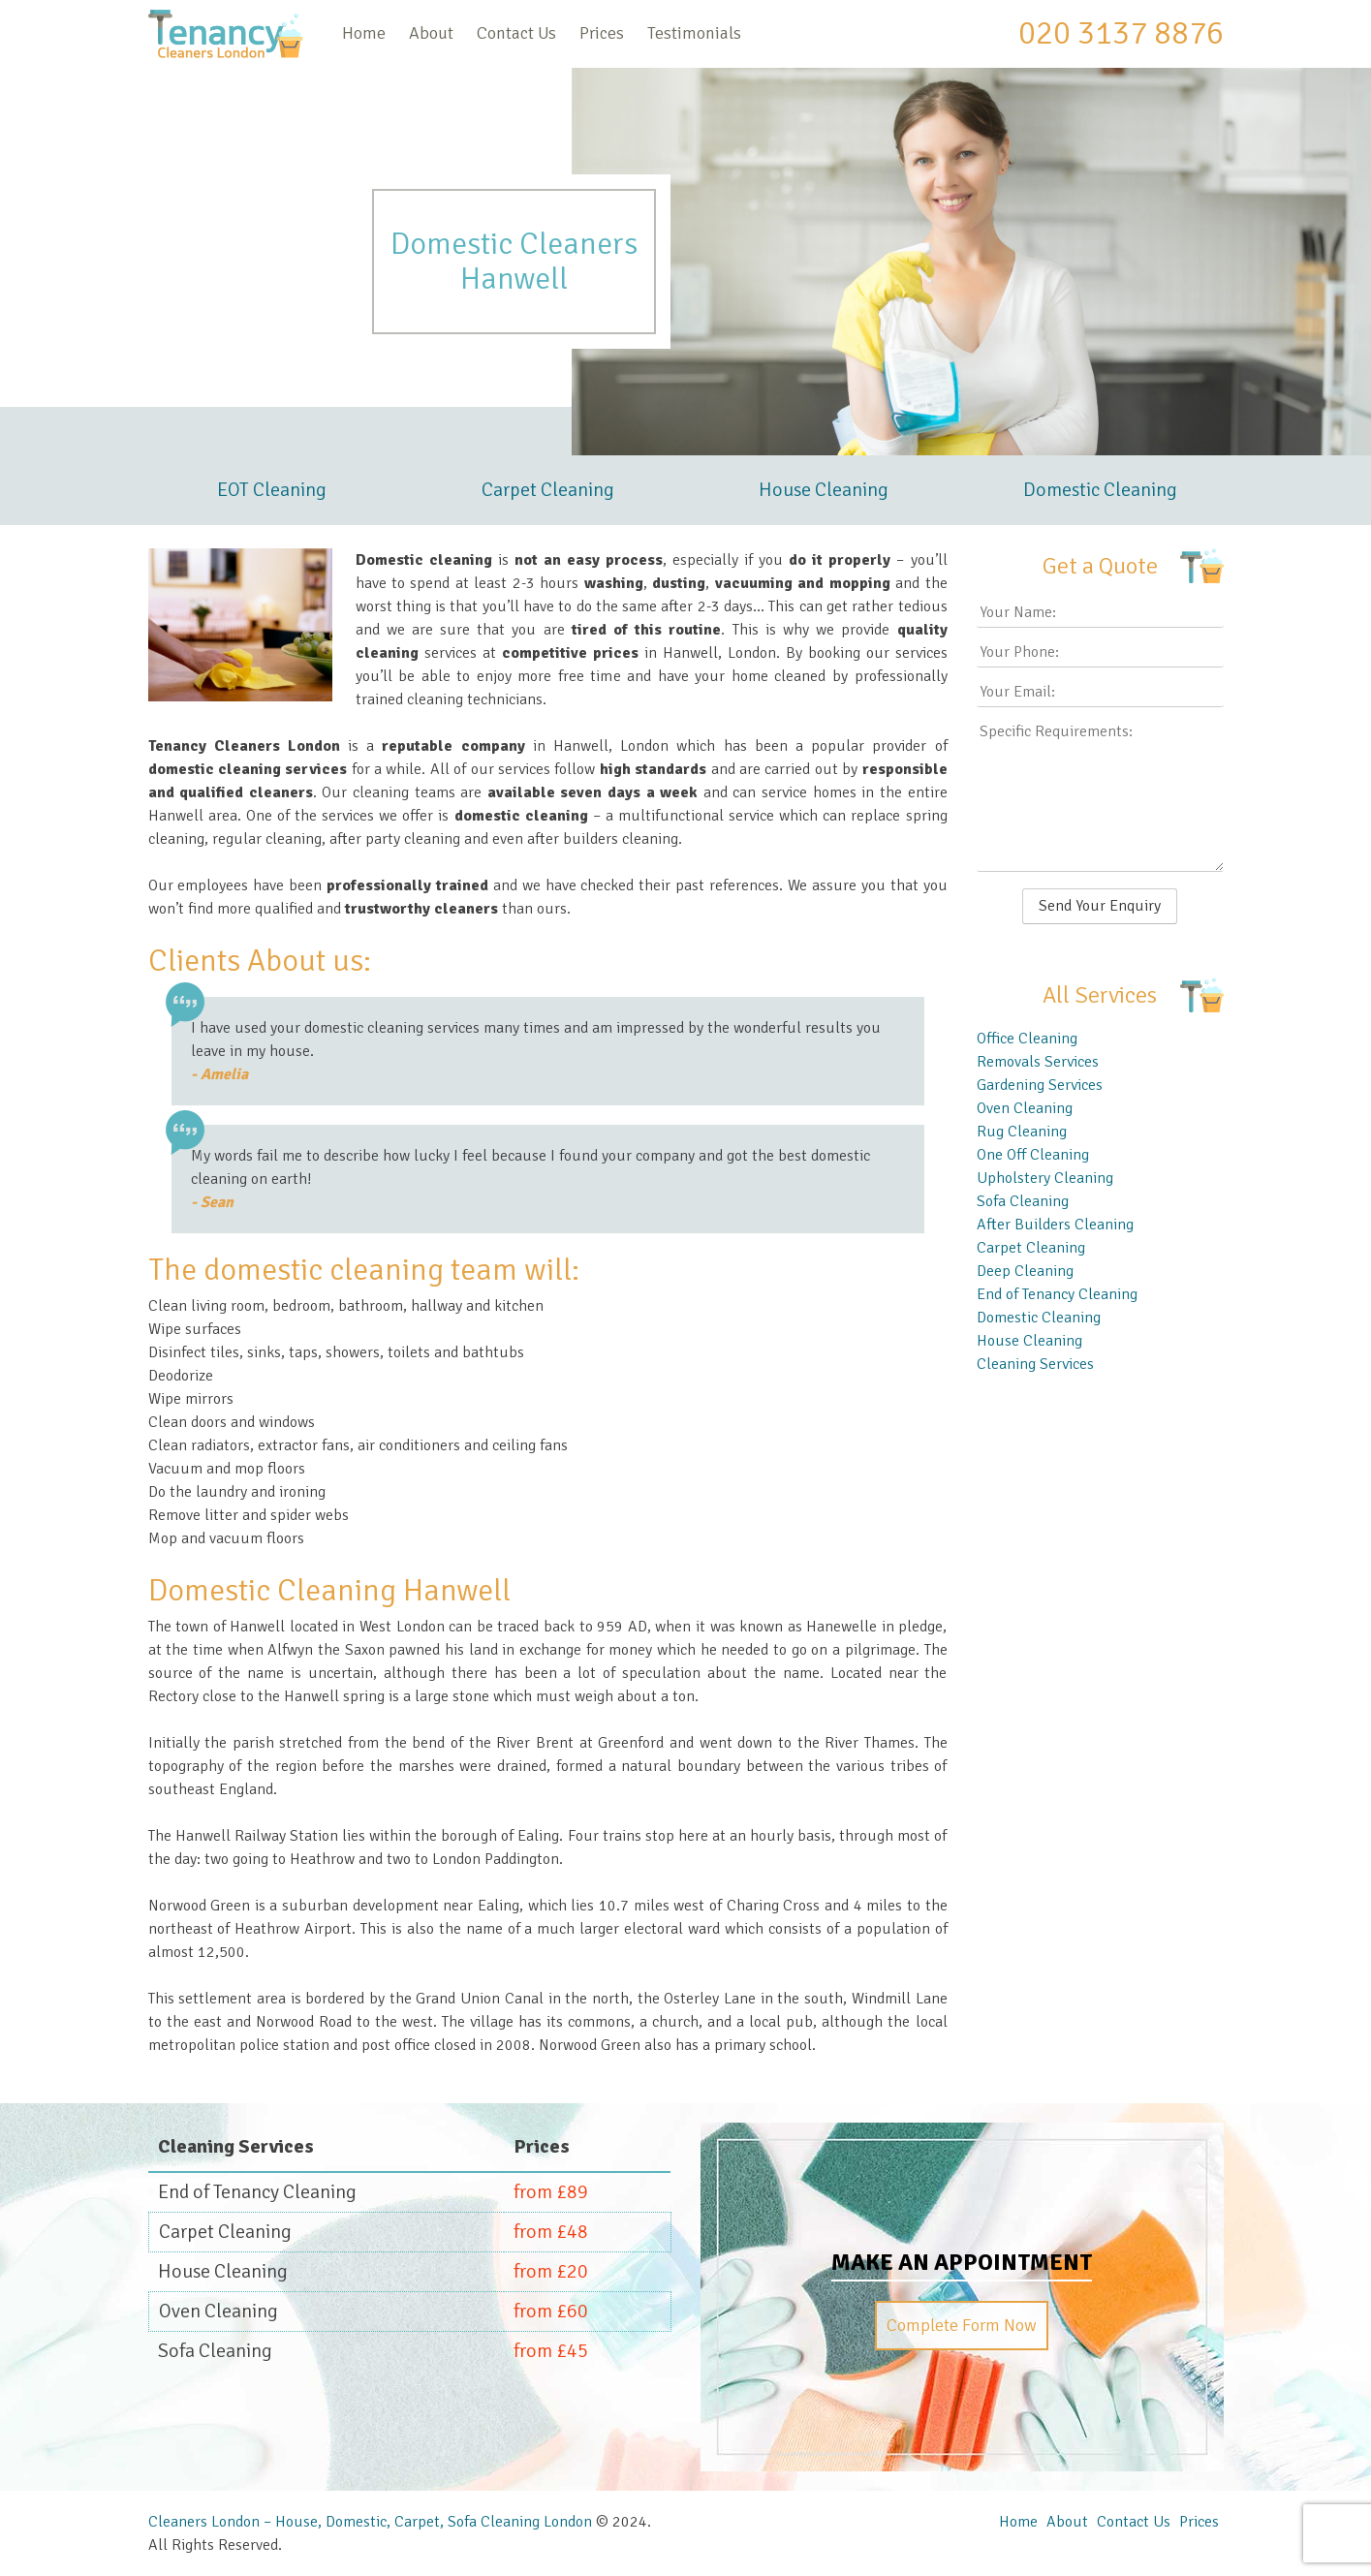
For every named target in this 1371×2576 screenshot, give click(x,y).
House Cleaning (823, 490)
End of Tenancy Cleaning (1057, 1294)
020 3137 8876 (1121, 33)
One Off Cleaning (1033, 1154)
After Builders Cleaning (1055, 1224)
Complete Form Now (962, 2325)
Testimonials (694, 33)
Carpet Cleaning (548, 490)
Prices (601, 33)
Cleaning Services (1035, 1364)
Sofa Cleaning (1023, 1201)
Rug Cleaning (1022, 1131)
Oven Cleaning (1025, 1108)
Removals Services (1038, 1061)
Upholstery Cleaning (1045, 1178)
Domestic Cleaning (1100, 490)
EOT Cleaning (272, 490)
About (431, 33)
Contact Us (516, 33)
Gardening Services (1040, 1085)
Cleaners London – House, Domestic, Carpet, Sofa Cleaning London (370, 2521)
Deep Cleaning (1025, 1271)
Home (364, 33)
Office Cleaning (1027, 1038)
